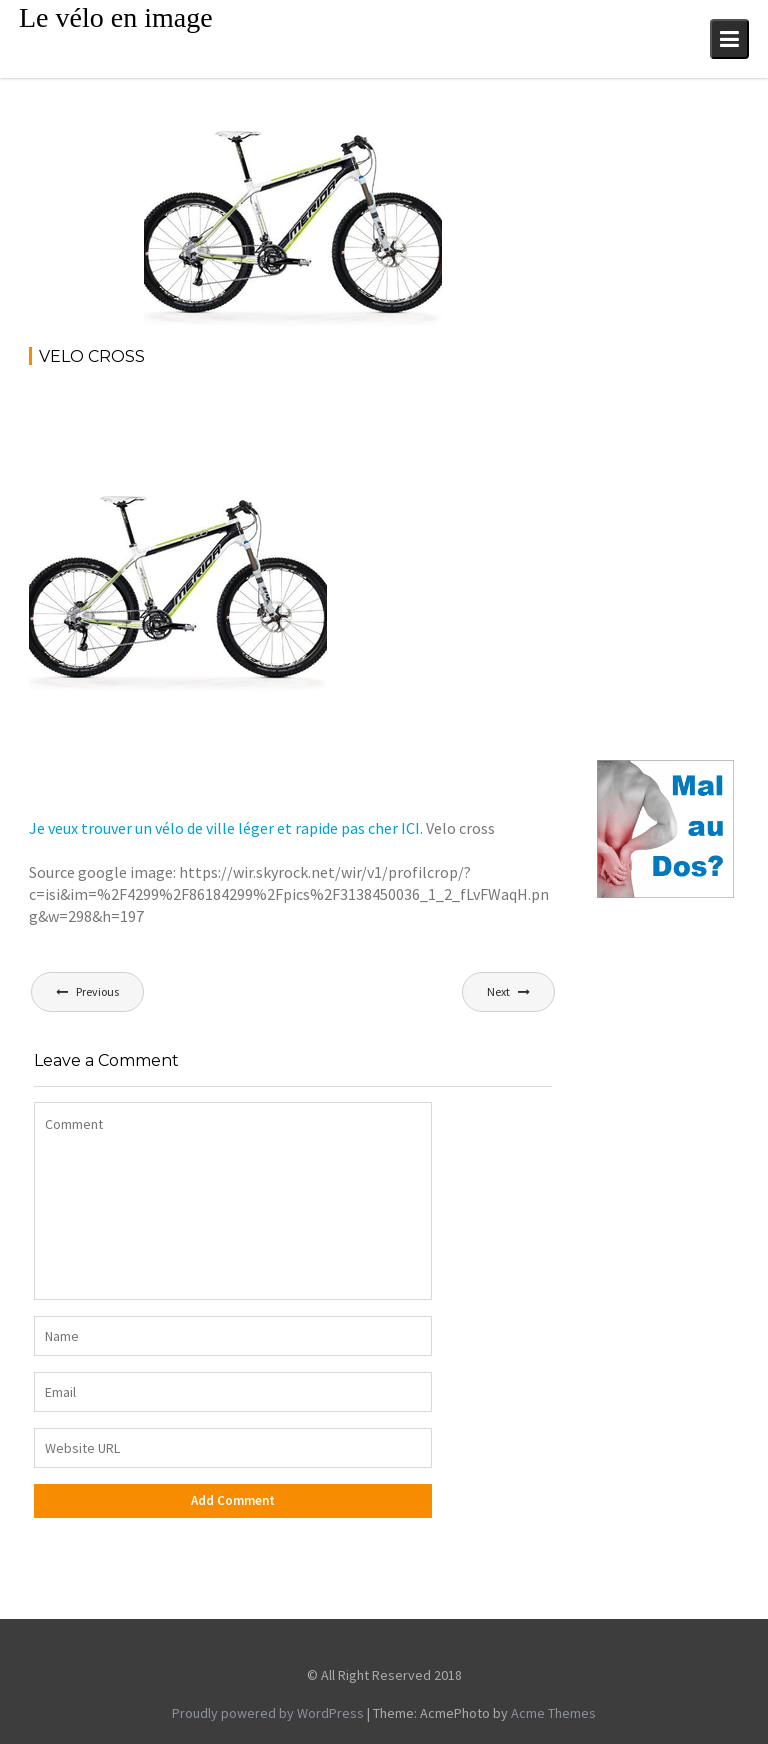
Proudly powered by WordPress (268, 1713)
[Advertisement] (393, 438)
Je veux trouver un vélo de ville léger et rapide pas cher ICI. (226, 828)
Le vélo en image (116, 17)
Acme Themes (553, 1713)
